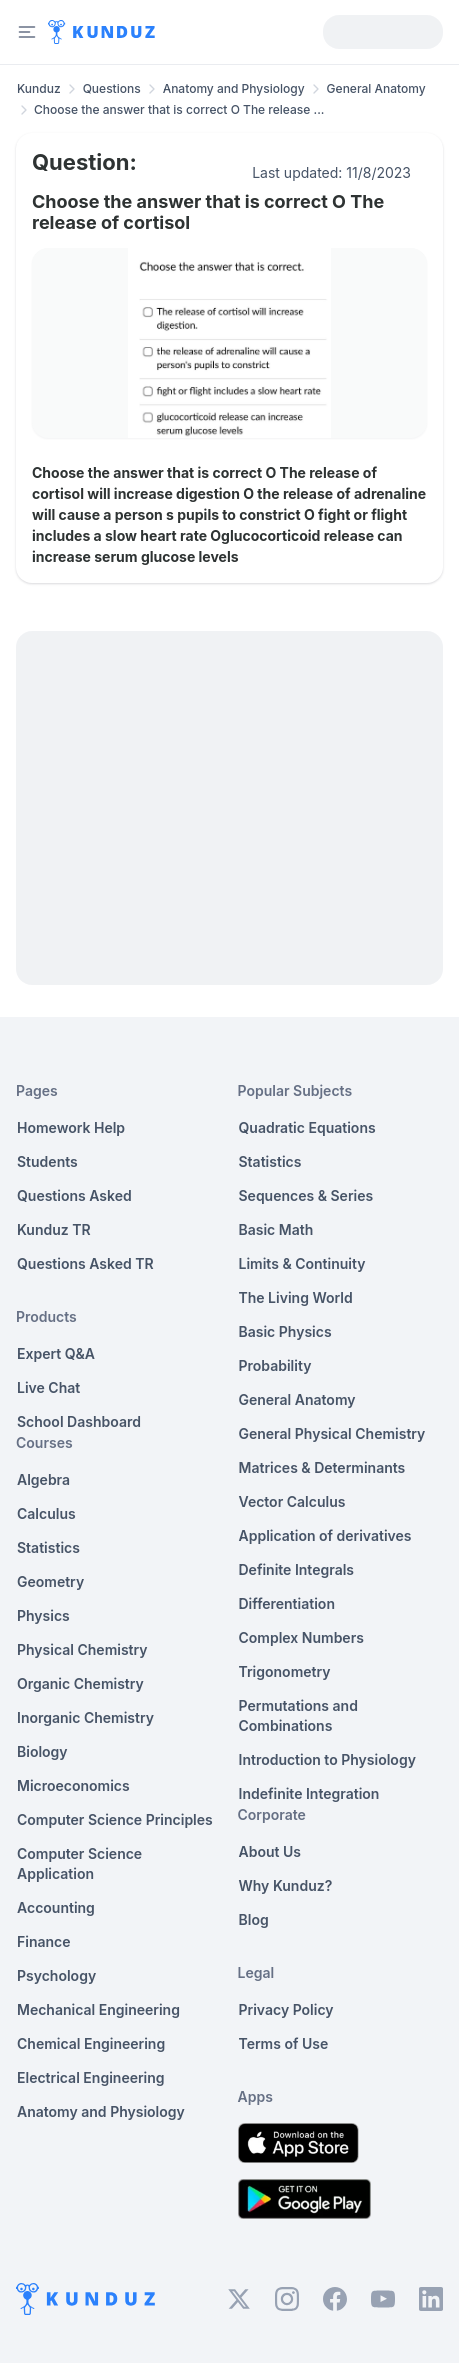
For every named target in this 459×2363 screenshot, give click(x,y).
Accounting (56, 1907)
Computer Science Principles (115, 1819)
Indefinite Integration (309, 1793)
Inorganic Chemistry (85, 1717)
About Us (270, 1851)
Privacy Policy (286, 2009)
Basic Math (276, 1229)
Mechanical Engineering (98, 2009)
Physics (43, 1615)
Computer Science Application (79, 1863)
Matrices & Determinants (322, 1467)
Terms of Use (284, 2043)
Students (47, 1161)
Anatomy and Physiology (234, 88)
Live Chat (48, 1387)
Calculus (46, 1513)
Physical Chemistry (82, 1649)
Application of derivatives (325, 1535)
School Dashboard (79, 1421)
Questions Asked (74, 1195)
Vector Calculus (292, 1501)
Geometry (50, 1581)
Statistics (48, 1547)
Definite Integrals (297, 1569)
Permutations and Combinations (298, 1715)
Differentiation (287, 1603)
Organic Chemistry (80, 1683)
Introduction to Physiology (327, 1759)
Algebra (43, 1479)
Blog (254, 1919)
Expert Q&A (56, 1353)
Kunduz (39, 88)
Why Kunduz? (286, 1885)
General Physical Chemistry (332, 1433)
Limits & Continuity (302, 1263)
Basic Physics (285, 1331)
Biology (42, 1751)
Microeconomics (73, 1785)
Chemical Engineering (91, 2043)
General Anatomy (376, 88)
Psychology (56, 1975)
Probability (275, 1365)
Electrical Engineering (91, 2077)
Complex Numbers (301, 1637)
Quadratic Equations (307, 1127)
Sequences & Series (306, 1195)
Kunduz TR (54, 1229)
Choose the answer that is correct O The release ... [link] (179, 109)
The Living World (296, 1297)
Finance (44, 1941)
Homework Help (71, 1127)
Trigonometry (285, 1671)
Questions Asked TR (85, 1263)
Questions (112, 88)
